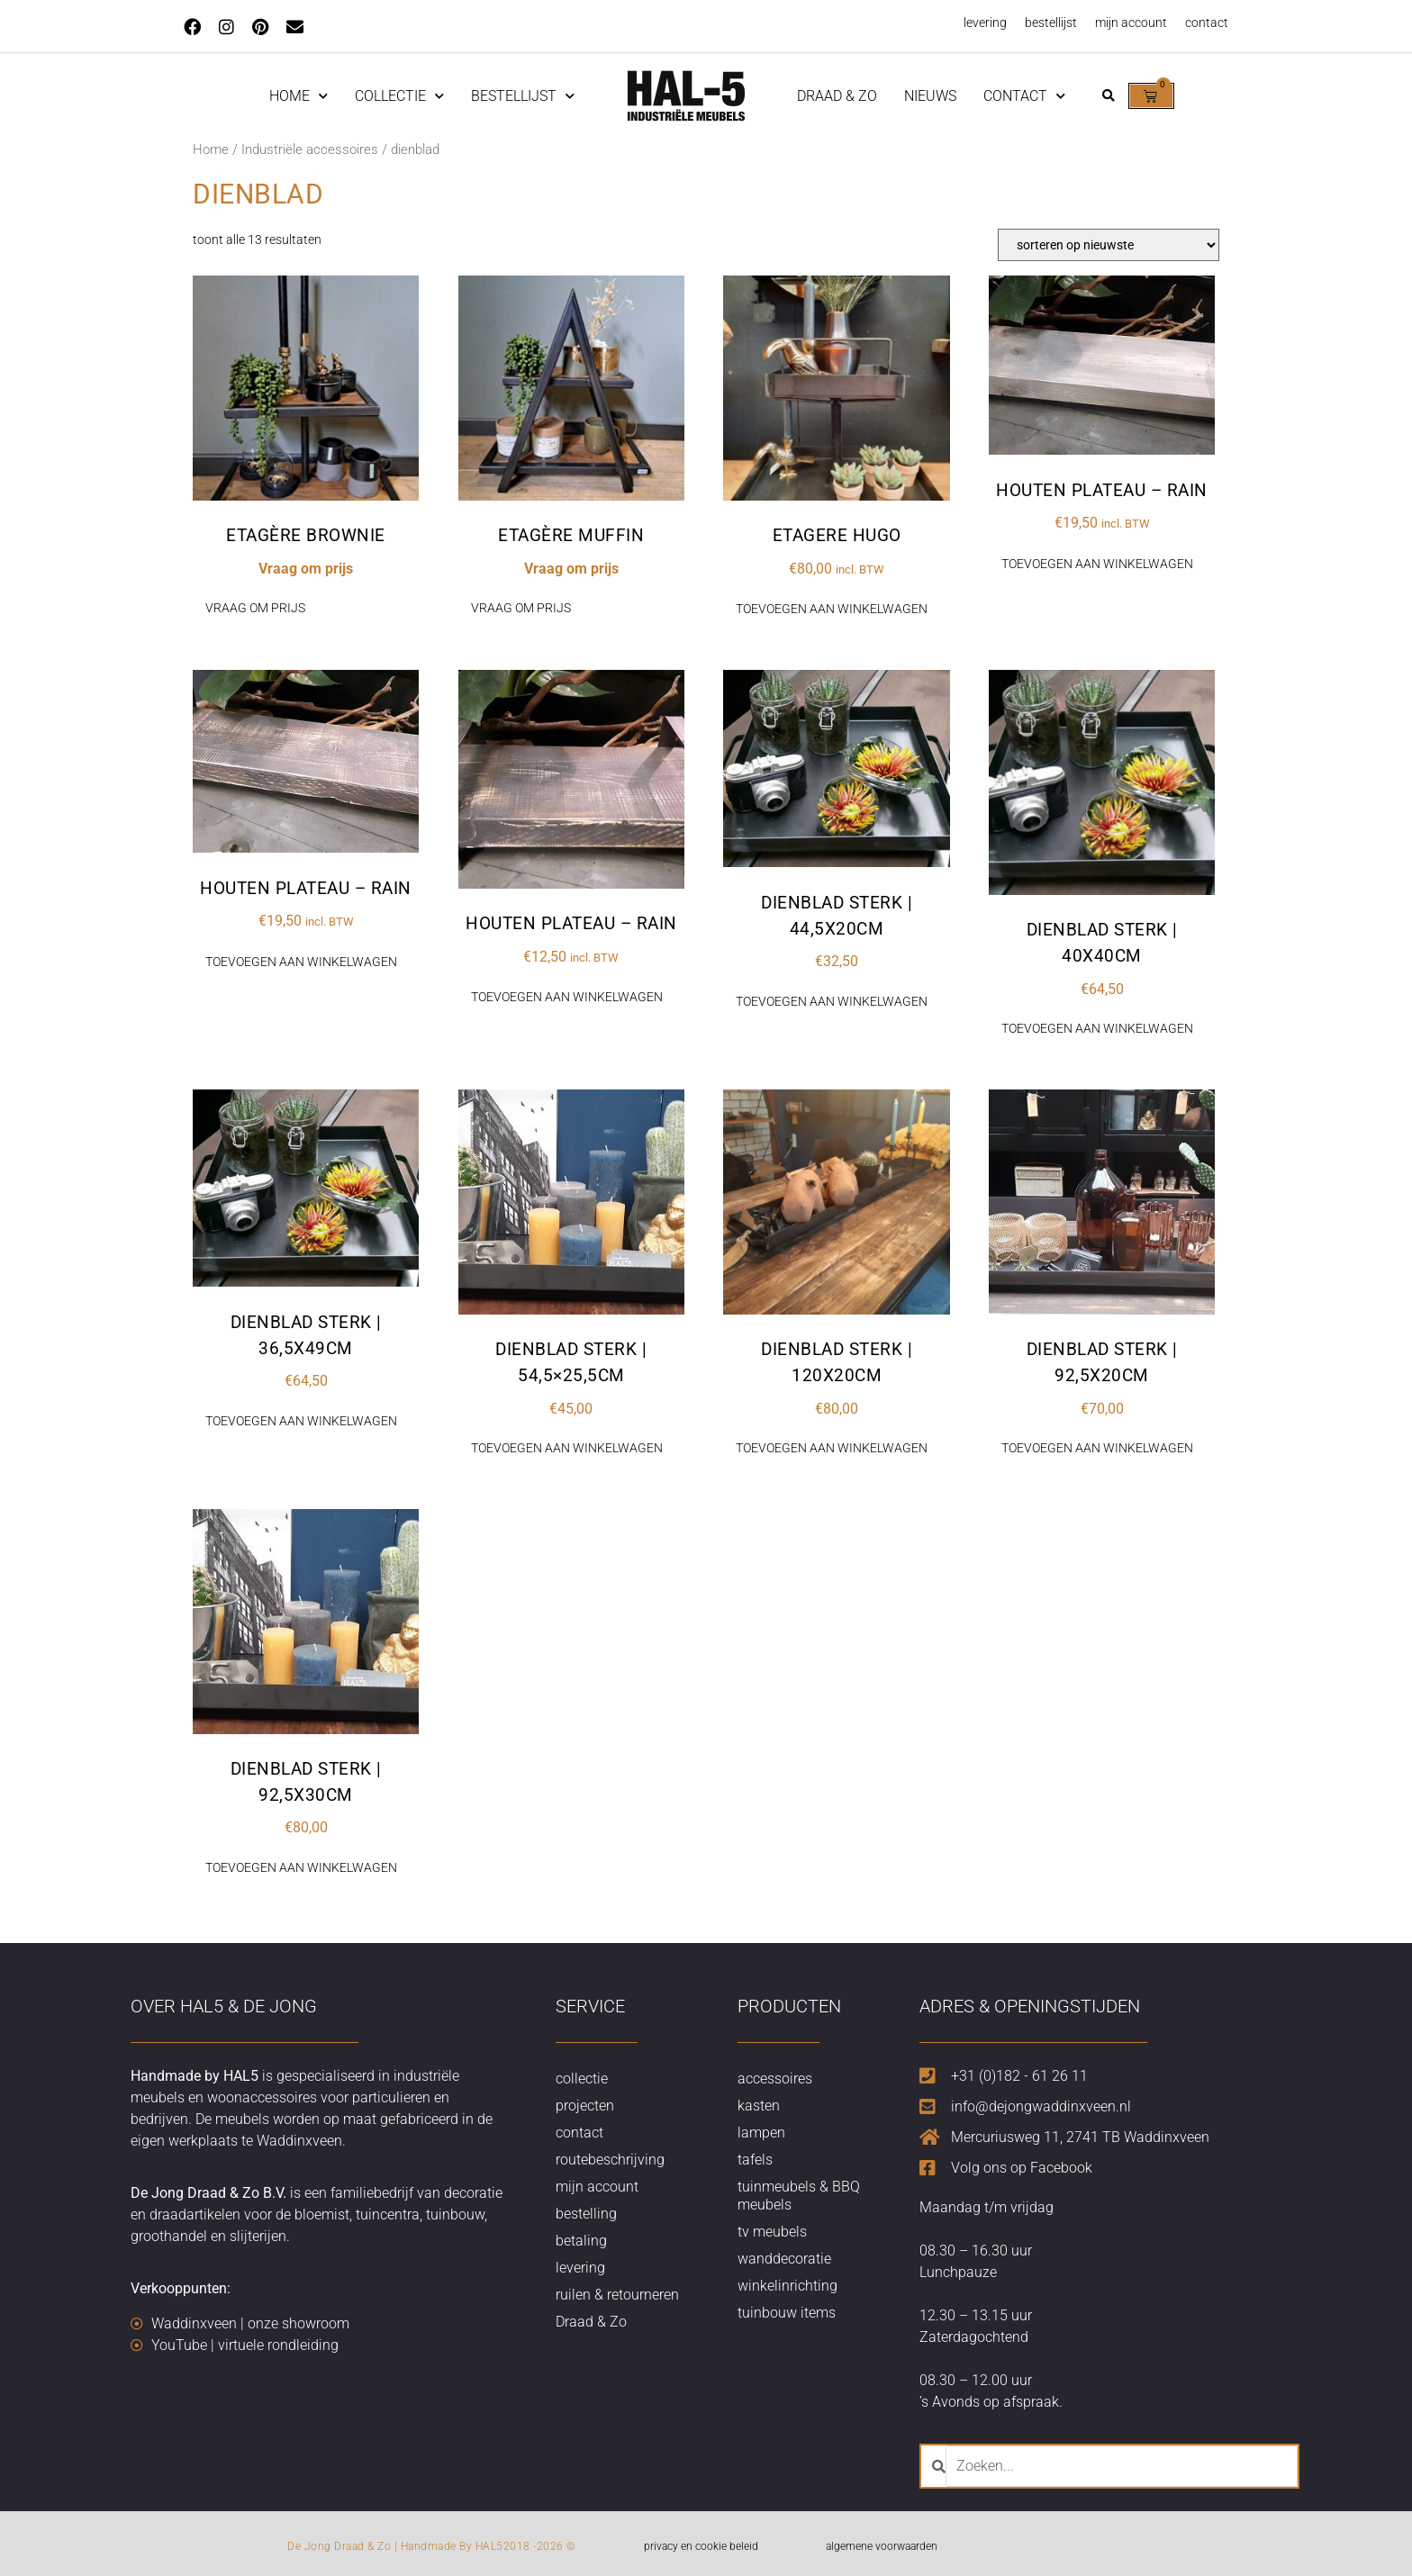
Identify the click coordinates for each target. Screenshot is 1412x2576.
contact (1206, 22)
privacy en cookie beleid (701, 2546)
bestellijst (1051, 22)
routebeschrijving (610, 2159)
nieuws (930, 95)
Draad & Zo (837, 95)
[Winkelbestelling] (1108, 245)
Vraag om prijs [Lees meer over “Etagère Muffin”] (521, 608)
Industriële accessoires (309, 149)
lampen (761, 2132)
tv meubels (772, 2231)
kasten (759, 2105)
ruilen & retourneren (617, 2294)
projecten (585, 2105)
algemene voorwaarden (881, 2546)
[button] (1108, 96)
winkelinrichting (787, 2285)
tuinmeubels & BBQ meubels (799, 2195)
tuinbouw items (787, 2312)
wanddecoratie (784, 2258)
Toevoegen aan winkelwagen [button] (832, 608)
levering (985, 22)
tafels (755, 2159)
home (298, 96)
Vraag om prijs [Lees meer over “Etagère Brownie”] (255, 608)
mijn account (1131, 22)
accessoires (775, 2078)
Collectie (399, 96)
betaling (581, 2240)
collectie (582, 2078)
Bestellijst (523, 96)
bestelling (586, 2213)
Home (211, 149)
